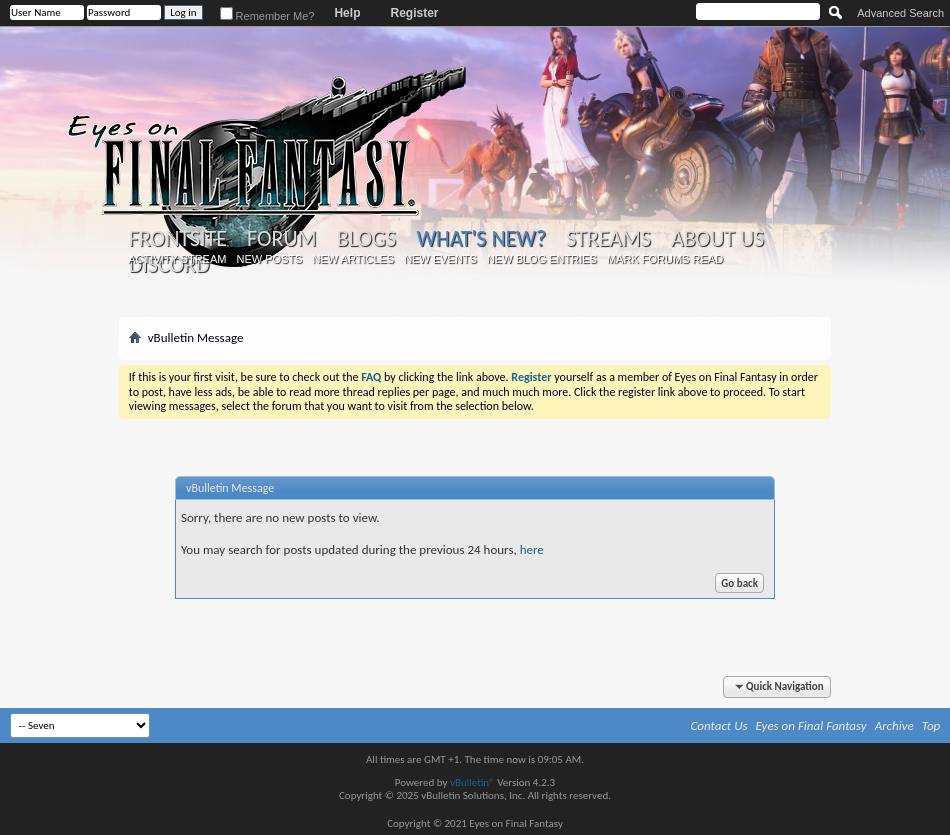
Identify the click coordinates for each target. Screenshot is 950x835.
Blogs (366, 239)
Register (414, 13)
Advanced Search (900, 13)
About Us (717, 239)
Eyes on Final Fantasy (811, 725)
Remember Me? (267, 16)
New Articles (353, 259)
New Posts (269, 259)
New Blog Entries (542, 259)
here (532, 549)
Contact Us (719, 725)
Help (347, 13)
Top (931, 725)
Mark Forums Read (665, 259)
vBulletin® (472, 782)
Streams (608, 239)
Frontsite (178, 239)
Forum (281, 239)
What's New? (481, 238)
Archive (894, 725)
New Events (440, 259)
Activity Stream (177, 259)
